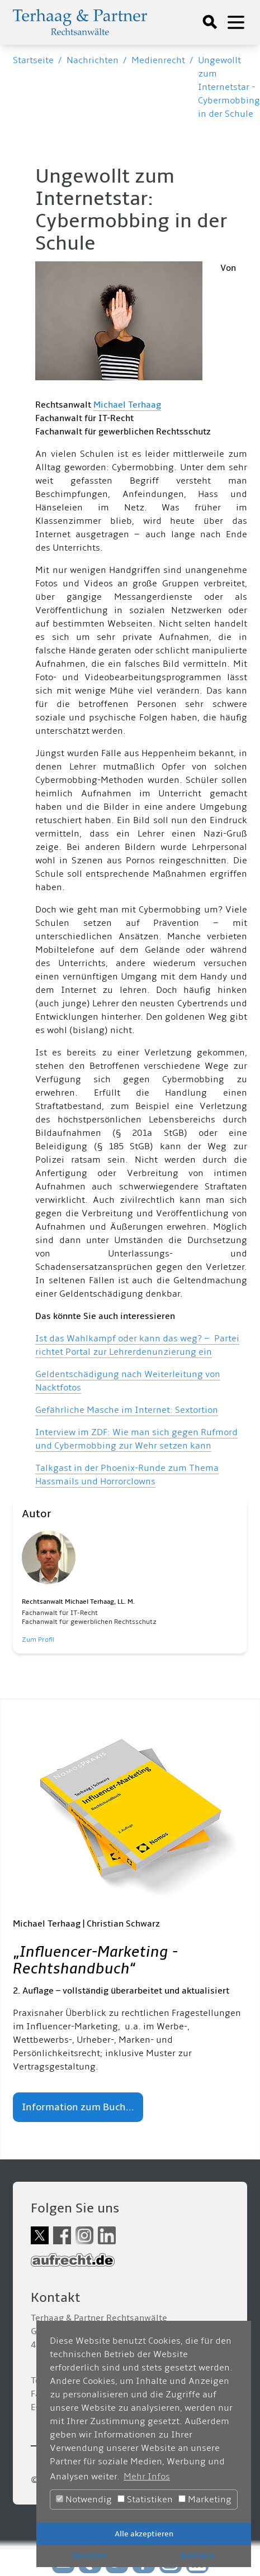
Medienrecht (158, 60)
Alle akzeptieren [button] (144, 2534)
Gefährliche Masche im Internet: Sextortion (126, 1410)
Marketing (204, 2499)
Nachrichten (93, 60)
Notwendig (84, 2499)
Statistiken (145, 2499)
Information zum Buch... (78, 2107)
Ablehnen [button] (198, 2555)
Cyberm (70, 1445)
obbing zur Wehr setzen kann (148, 1445)
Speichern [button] (90, 2555)
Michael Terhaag (127, 404)
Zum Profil (38, 1640)
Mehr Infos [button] (147, 2476)
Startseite (33, 60)
